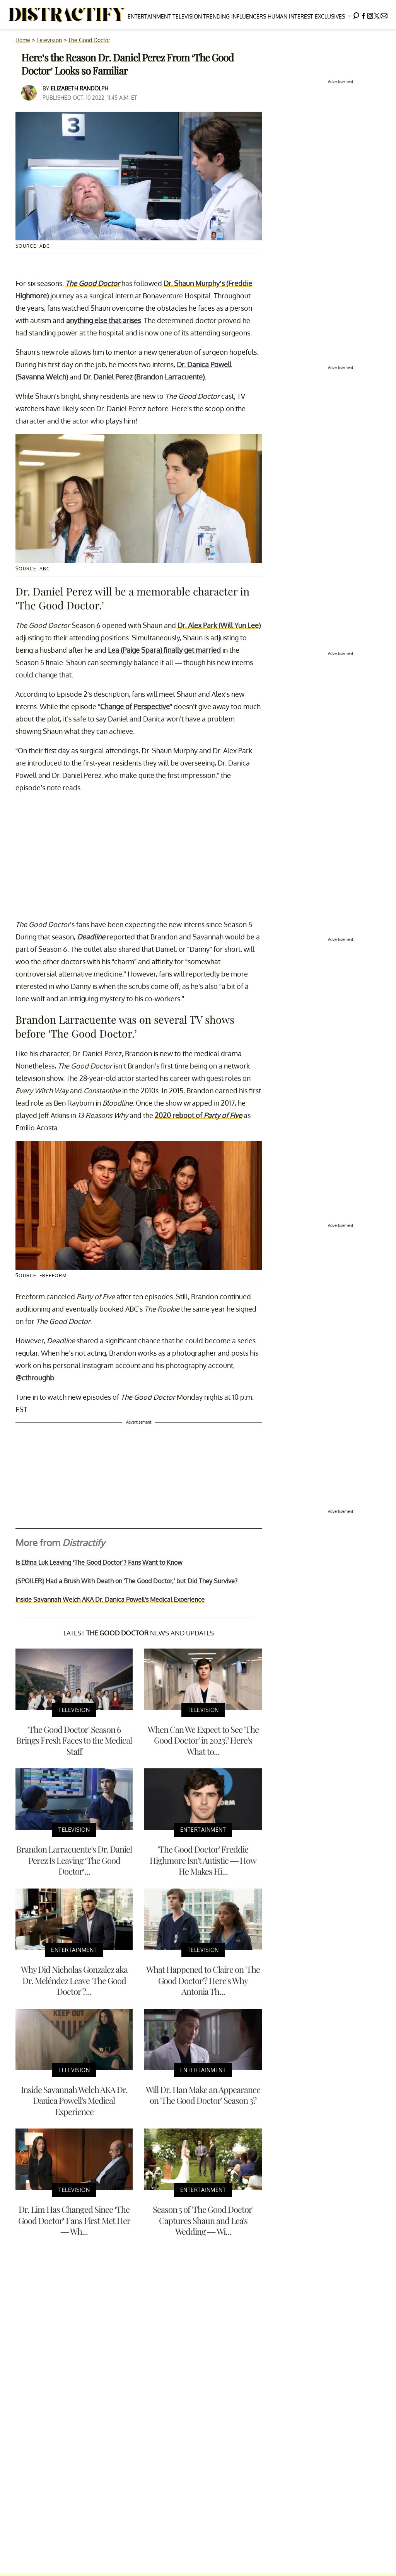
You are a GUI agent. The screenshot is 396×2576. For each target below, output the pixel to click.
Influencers (248, 16)
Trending (216, 16)
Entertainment (149, 16)
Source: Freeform (41, 1275)
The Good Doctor (89, 40)
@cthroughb (34, 1377)
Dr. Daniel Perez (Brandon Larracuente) (144, 377)
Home (22, 40)
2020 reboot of (198, 1115)
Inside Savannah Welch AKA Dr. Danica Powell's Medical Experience (110, 1599)
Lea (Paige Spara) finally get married (164, 650)
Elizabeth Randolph (79, 88)
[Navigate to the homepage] (67, 15)
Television (187, 16)
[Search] (356, 14)
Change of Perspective (135, 706)
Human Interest (290, 16)
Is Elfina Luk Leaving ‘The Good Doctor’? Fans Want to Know (99, 1562)
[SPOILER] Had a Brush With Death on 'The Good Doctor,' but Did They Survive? (126, 1581)
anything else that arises (103, 320)
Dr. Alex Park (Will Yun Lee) (219, 625)
